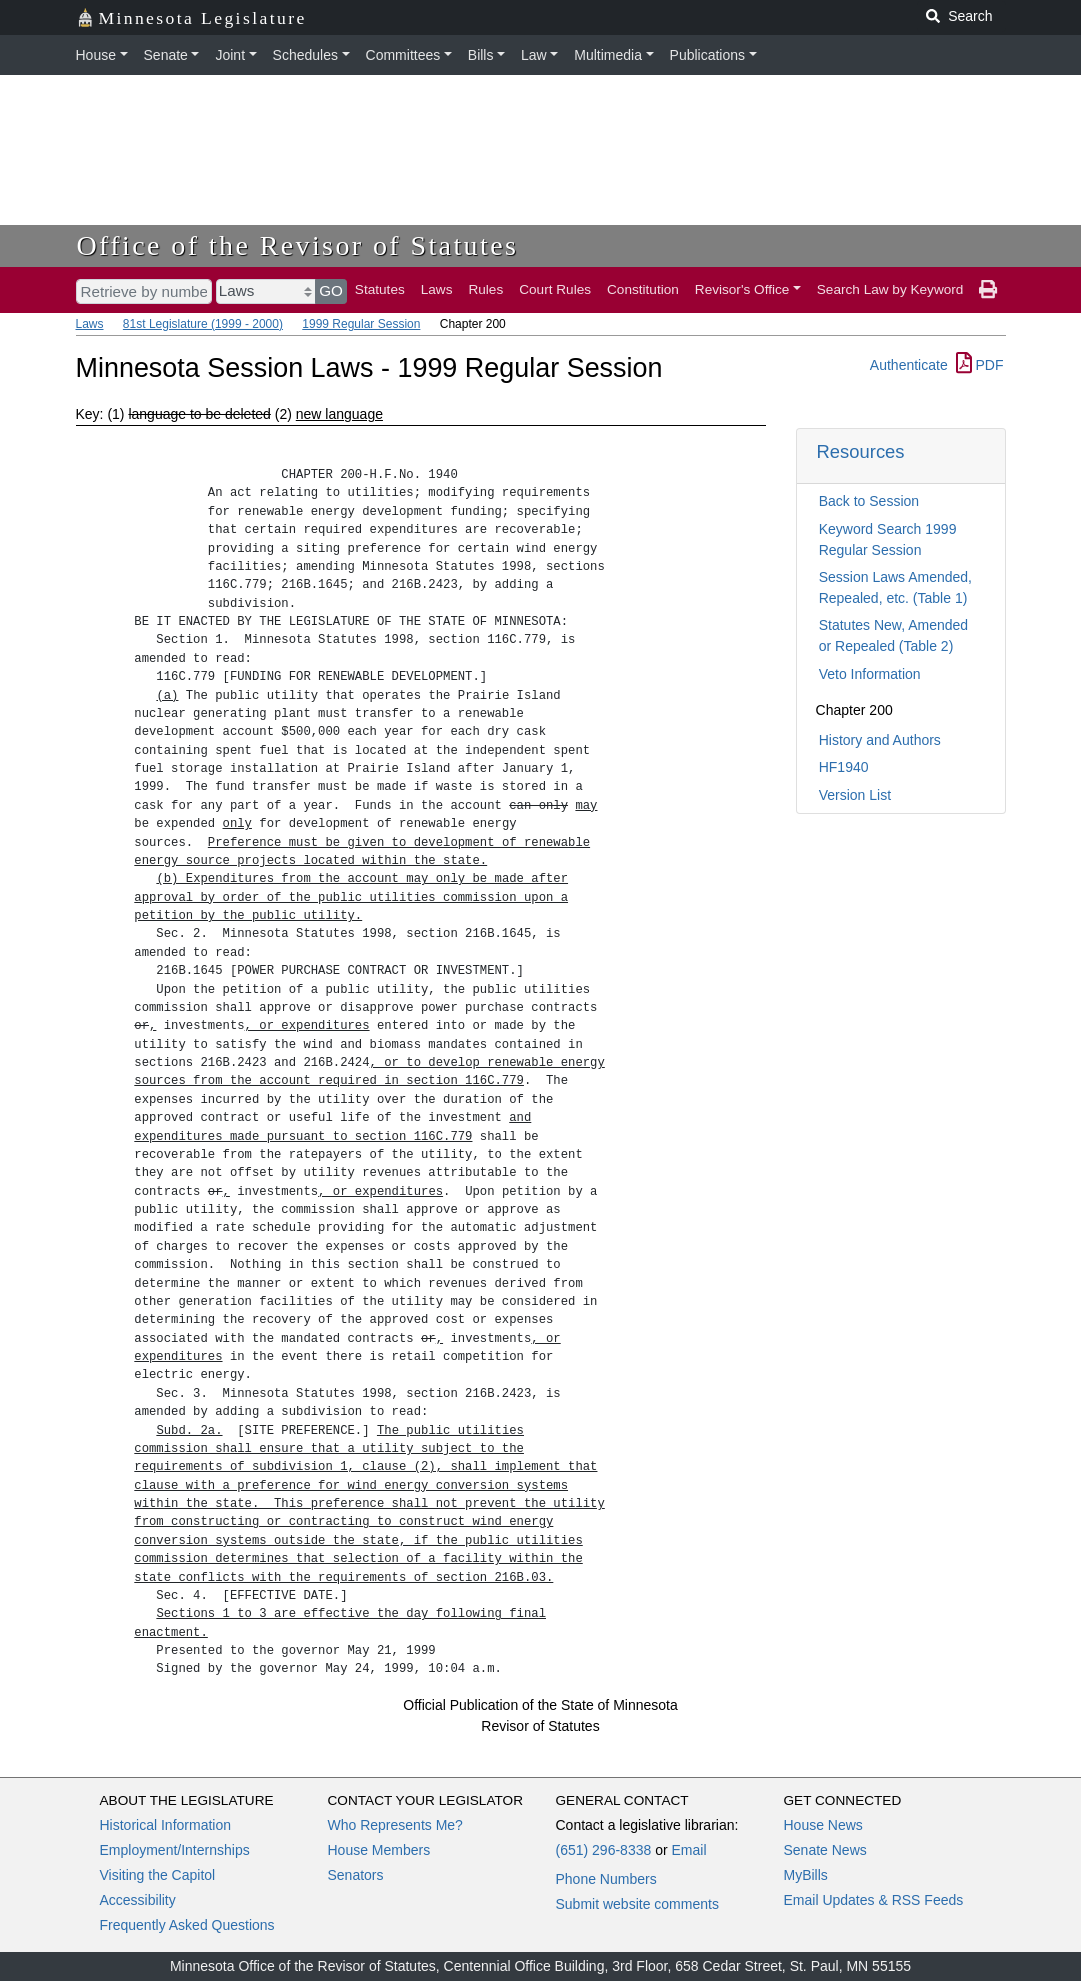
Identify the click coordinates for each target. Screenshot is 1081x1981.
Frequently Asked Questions (187, 1925)
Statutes (380, 289)
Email (688, 1850)
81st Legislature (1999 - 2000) (203, 324)
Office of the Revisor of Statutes (298, 245)
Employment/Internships (175, 1850)
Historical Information (166, 1825)
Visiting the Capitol (158, 1875)
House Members (379, 1850)
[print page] (988, 290)
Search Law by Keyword (890, 289)
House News (823, 1825)
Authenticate (909, 365)
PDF (980, 365)
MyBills (806, 1875)
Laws (437, 289)
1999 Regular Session (361, 324)
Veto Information (870, 674)
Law (534, 55)
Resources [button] (861, 451)
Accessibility (138, 1900)
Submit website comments (637, 1904)
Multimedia (608, 55)
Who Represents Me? (395, 1825)
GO (331, 290)
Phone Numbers (606, 1879)
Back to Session (869, 501)
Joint (230, 55)
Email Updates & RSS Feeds (874, 1900)
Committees (403, 55)
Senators (356, 1875)
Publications (708, 55)
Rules (485, 289)
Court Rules (555, 289)
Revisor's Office (742, 289)
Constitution (643, 289)
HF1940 (844, 767)
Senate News (825, 1850)
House (96, 55)
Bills (481, 55)
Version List (855, 795)
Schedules (305, 55)
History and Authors (880, 740)
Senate (166, 55)
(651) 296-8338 (604, 1850)
